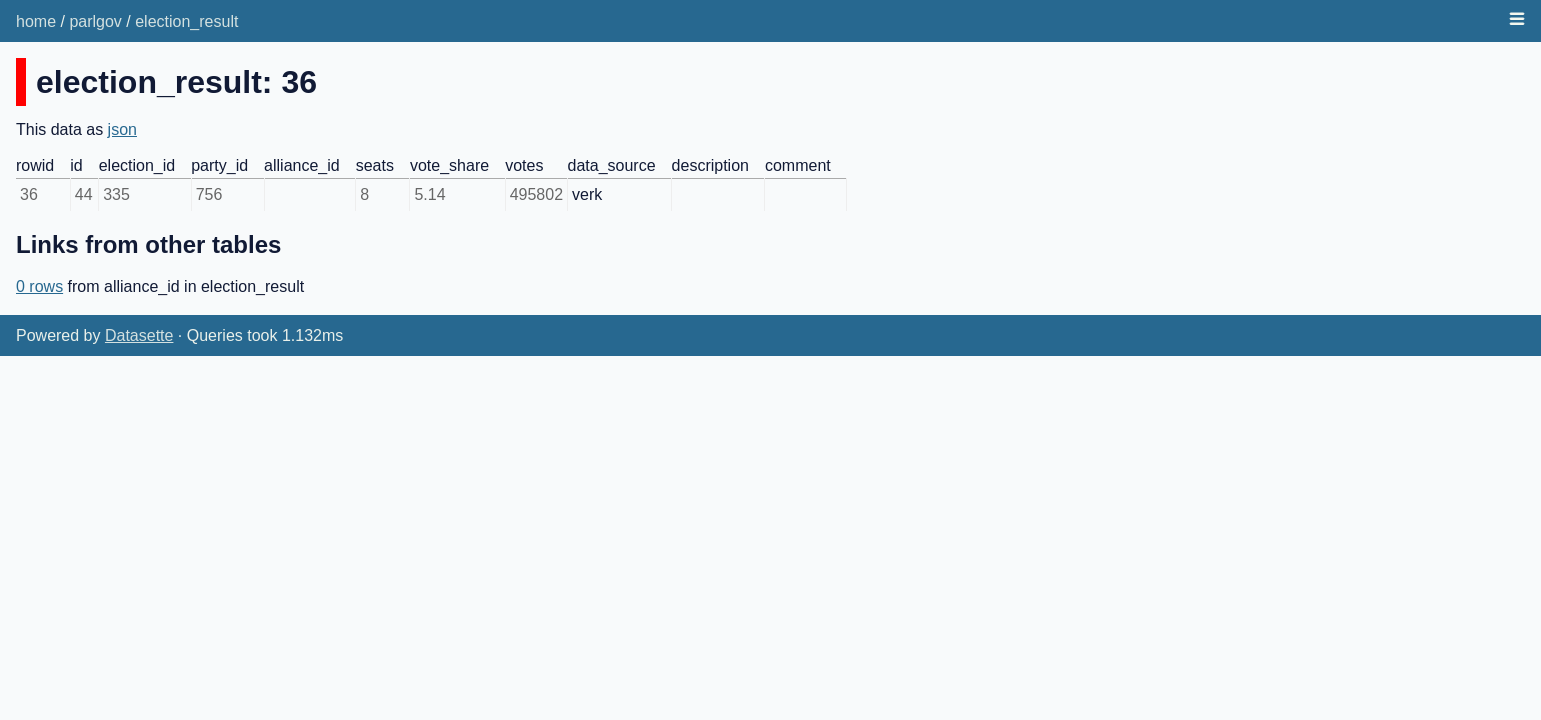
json (122, 129)
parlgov (95, 21)
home (36, 21)
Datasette (139, 335)
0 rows (39, 286)
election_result (186, 21)
